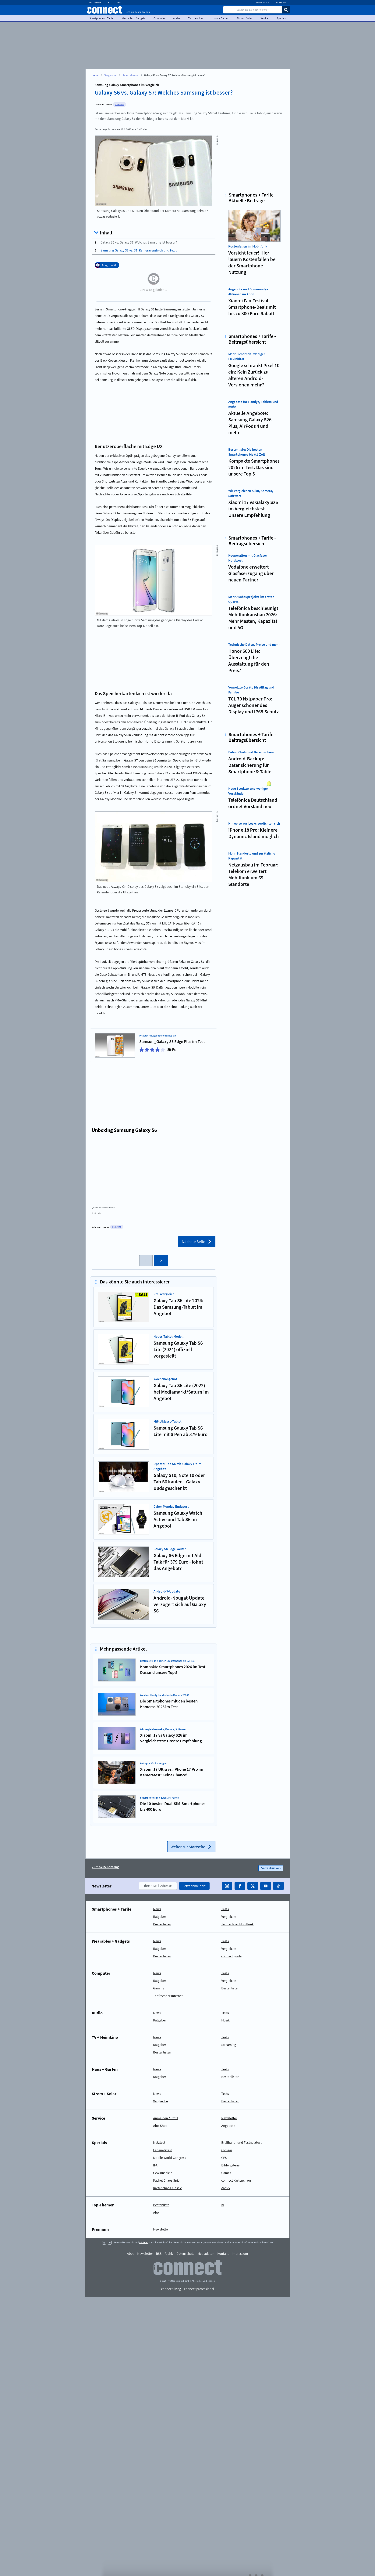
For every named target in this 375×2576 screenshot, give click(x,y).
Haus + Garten (220, 18)
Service (264, 18)
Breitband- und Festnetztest (241, 2142)
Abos (130, 2254)
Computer (159, 18)
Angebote (228, 2125)
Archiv (225, 2188)
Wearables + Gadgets (133, 18)
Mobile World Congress (169, 2157)
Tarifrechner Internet (168, 1996)
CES (224, 2157)
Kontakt (223, 2254)
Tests (225, 1909)
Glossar (226, 2150)
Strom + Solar (244, 18)
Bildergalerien (231, 2165)
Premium (100, 2229)
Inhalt (103, 233)
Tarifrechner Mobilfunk (237, 1924)
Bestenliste (95, 2)
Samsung (119, 104)
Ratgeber (159, 1916)
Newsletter (262, 2)
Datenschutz (185, 2254)
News (157, 1909)
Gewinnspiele (162, 2173)
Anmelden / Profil (165, 2118)
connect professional (199, 2289)
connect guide (231, 1956)
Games (226, 2173)
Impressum (240, 2254)
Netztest (159, 2142)
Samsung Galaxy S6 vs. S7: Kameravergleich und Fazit (139, 250)
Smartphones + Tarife (101, 18)
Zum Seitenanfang (105, 1867)
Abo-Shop (160, 2125)
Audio (176, 18)
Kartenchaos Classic (167, 2188)
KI (109, 2)
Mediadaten (205, 2254)
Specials (281, 18)
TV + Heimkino (196, 18)
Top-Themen (103, 2205)
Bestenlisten (162, 1924)
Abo (119, 2)
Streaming (228, 2044)
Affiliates (143, 2242)
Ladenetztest (162, 2150)
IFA (155, 2165)
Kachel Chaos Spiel (166, 2180)
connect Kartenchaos (236, 2180)
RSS (159, 2254)
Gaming (158, 1988)
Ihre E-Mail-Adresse (158, 1885)
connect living (171, 2289)
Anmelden (281, 2)
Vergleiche (228, 1916)
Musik (225, 2020)
